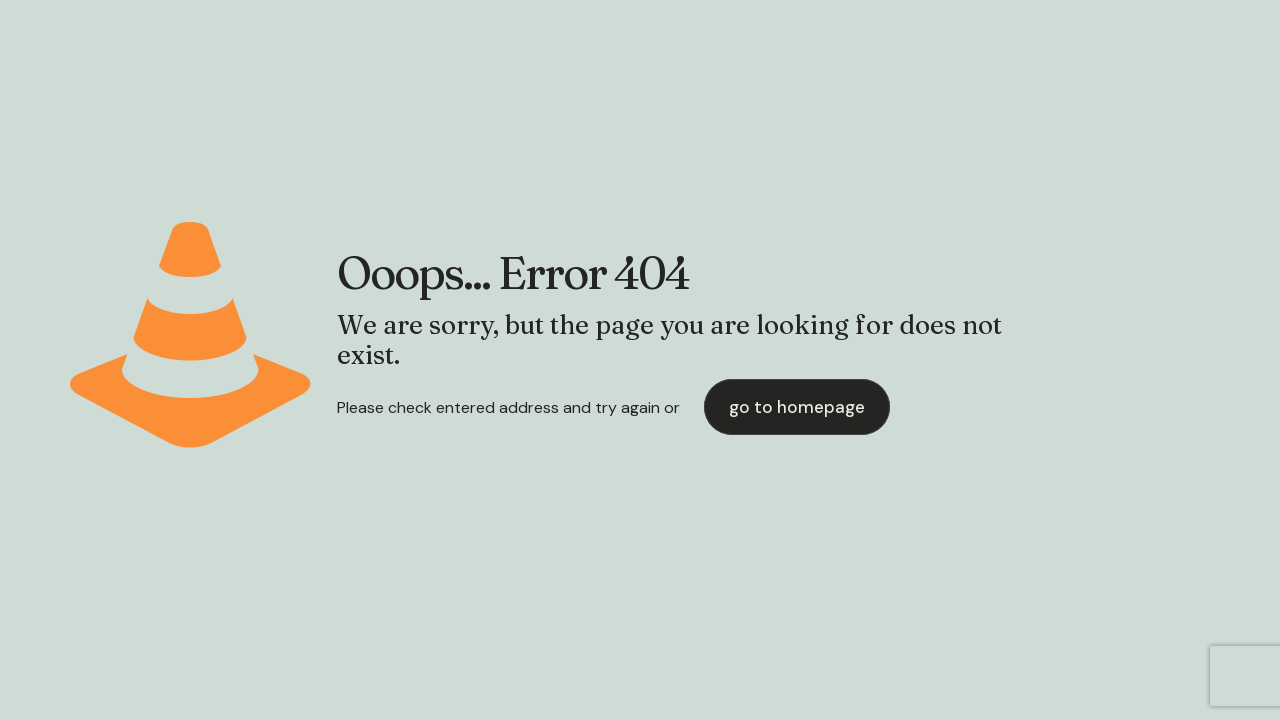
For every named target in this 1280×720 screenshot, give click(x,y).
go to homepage (797, 407)
